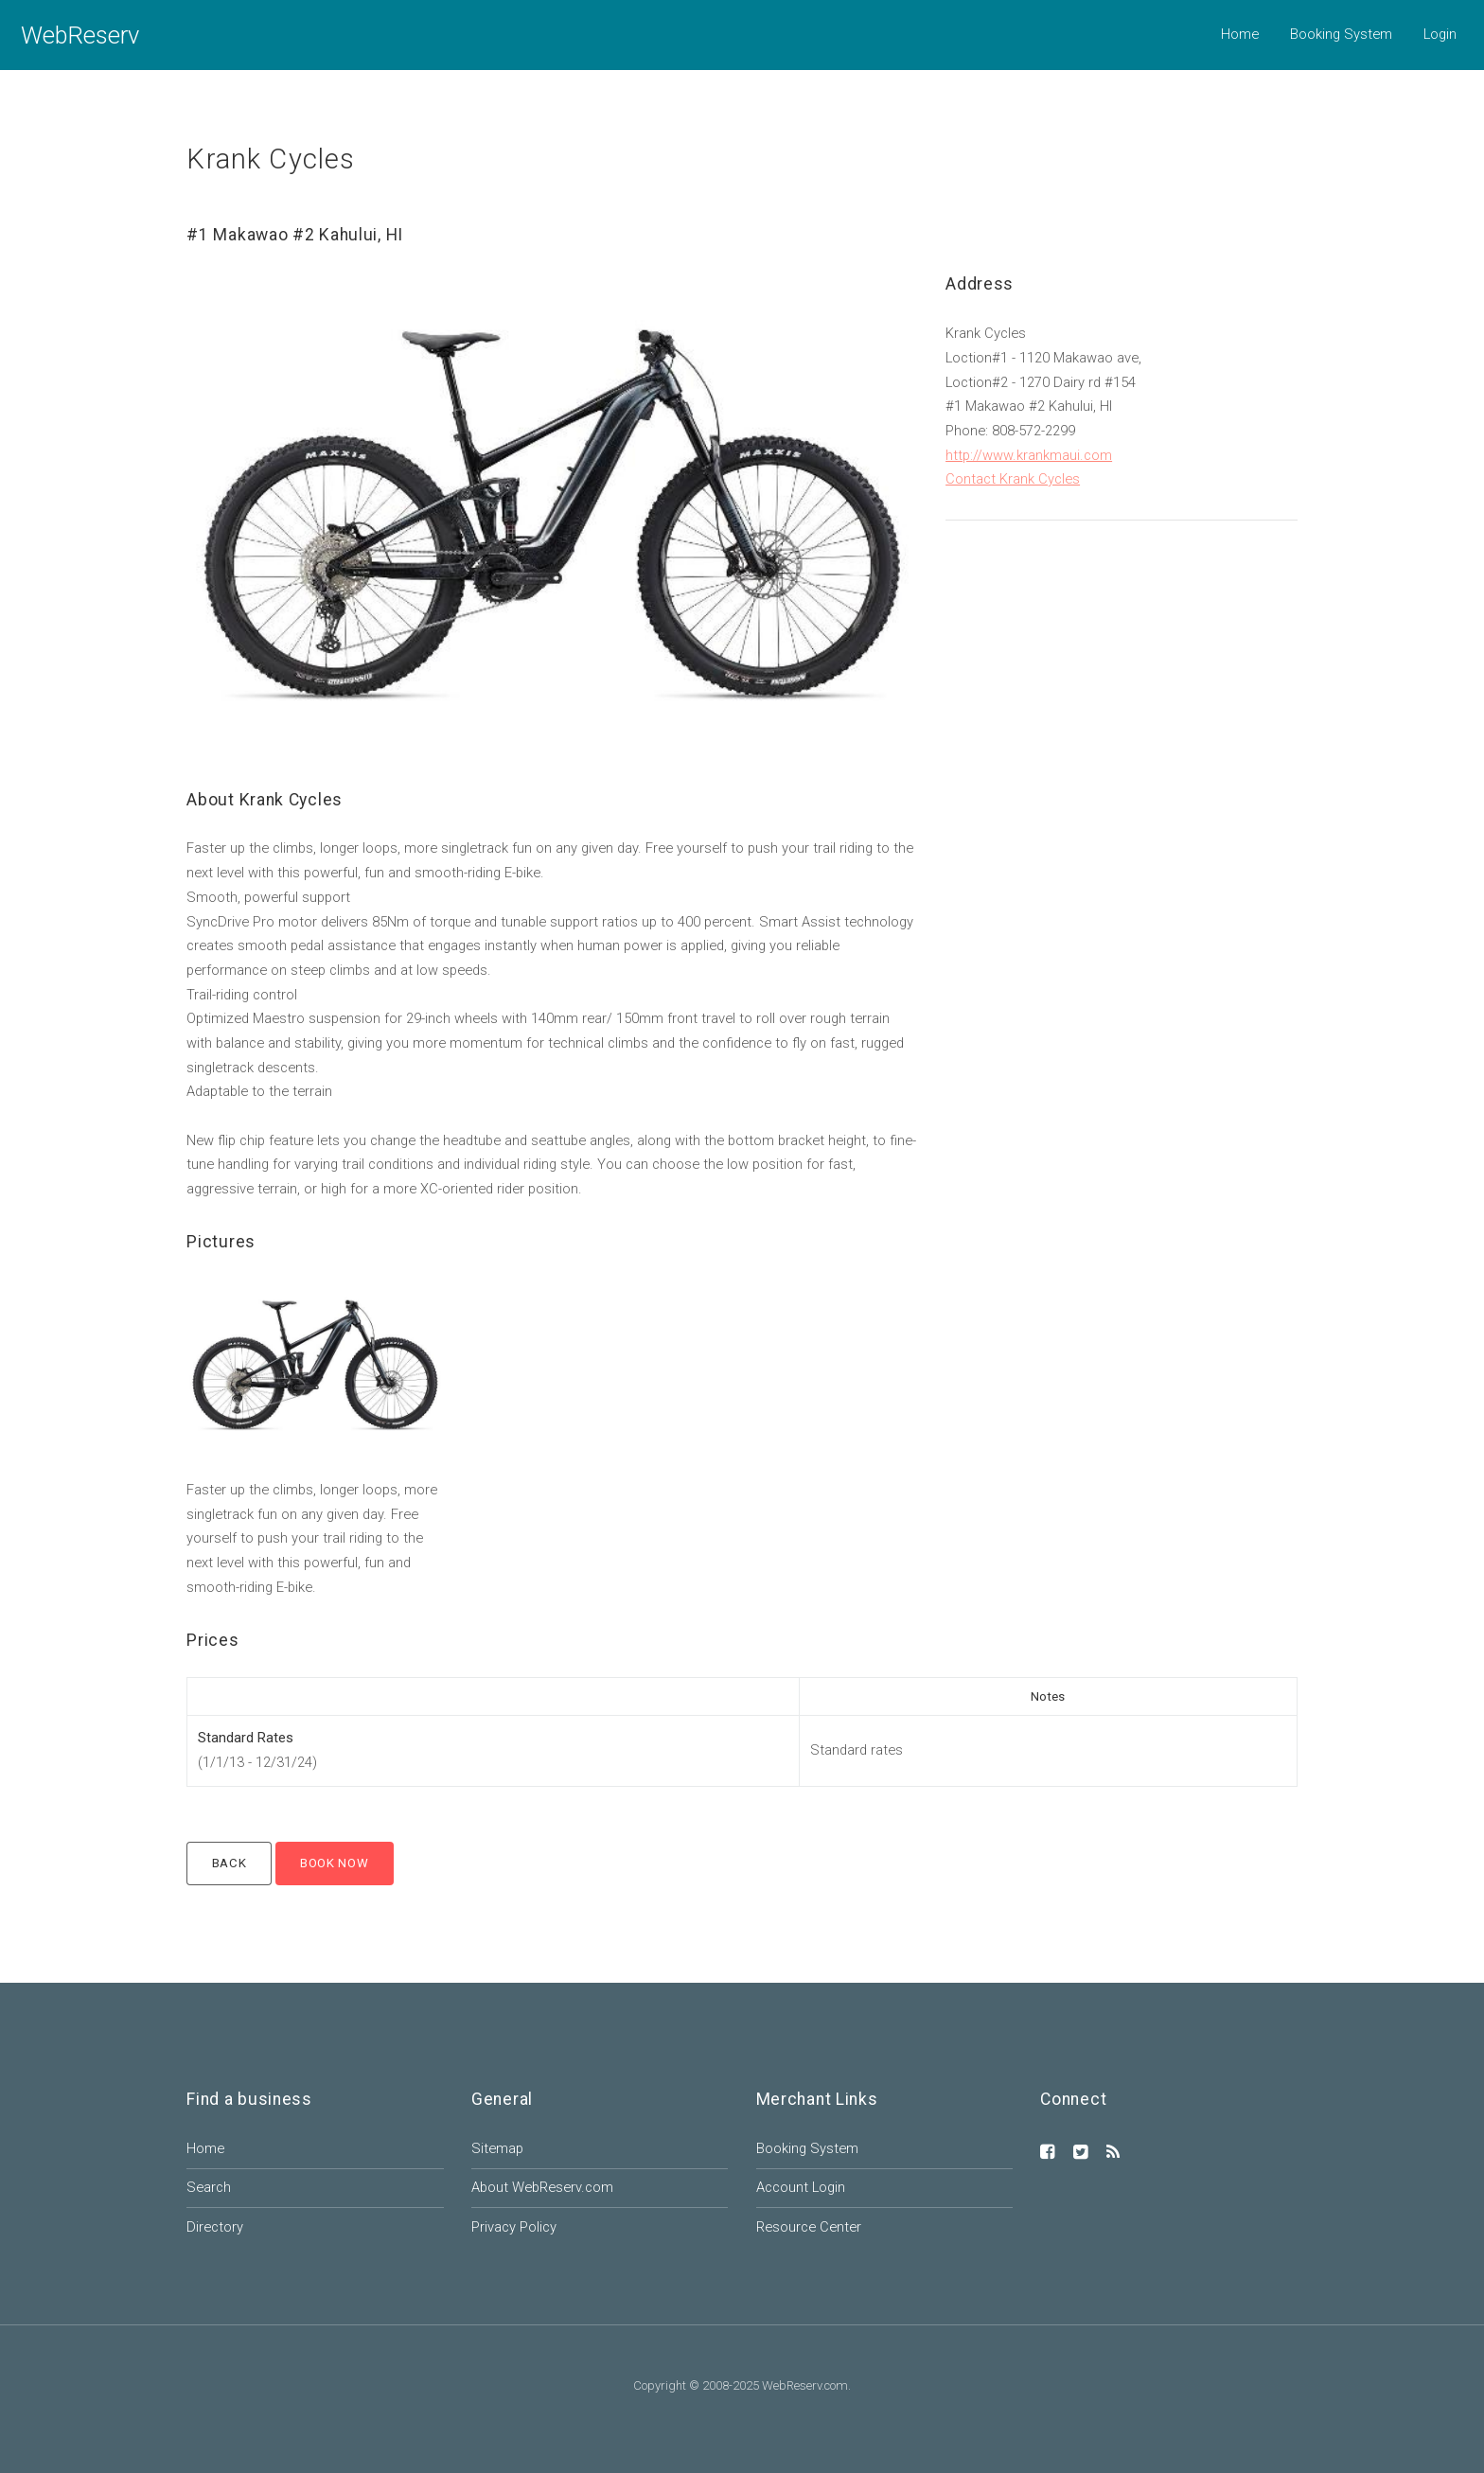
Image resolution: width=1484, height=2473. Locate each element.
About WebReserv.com (542, 2187)
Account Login (800, 2187)
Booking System (1341, 34)
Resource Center (808, 2226)
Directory (214, 2226)
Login (1440, 34)
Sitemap (497, 2148)
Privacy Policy (513, 2226)
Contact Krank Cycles (1012, 478)
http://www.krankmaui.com (1028, 455)
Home (1240, 34)
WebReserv (80, 35)
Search (208, 2187)
